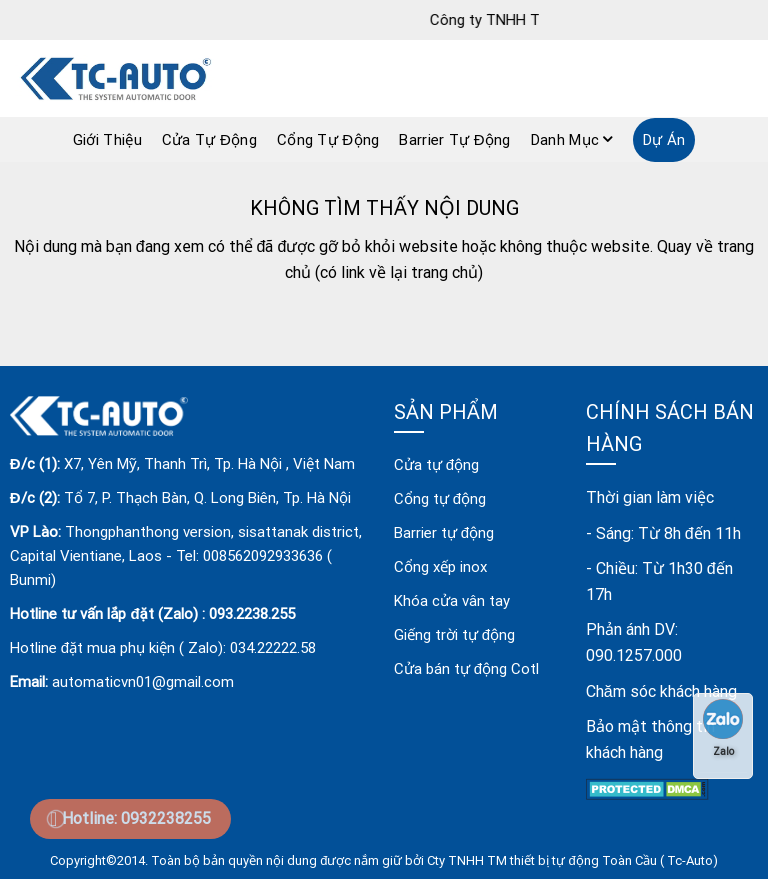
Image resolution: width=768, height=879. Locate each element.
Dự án (664, 140)
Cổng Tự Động (328, 140)
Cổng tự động (440, 499)
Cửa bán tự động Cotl (466, 669)
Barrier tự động (444, 533)
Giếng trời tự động (454, 635)
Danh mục (572, 139)
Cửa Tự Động (209, 140)
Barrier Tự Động (454, 140)
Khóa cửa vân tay (452, 601)
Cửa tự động (436, 465)
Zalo (723, 728)
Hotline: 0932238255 (136, 818)
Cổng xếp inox (440, 567)
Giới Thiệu (107, 140)
